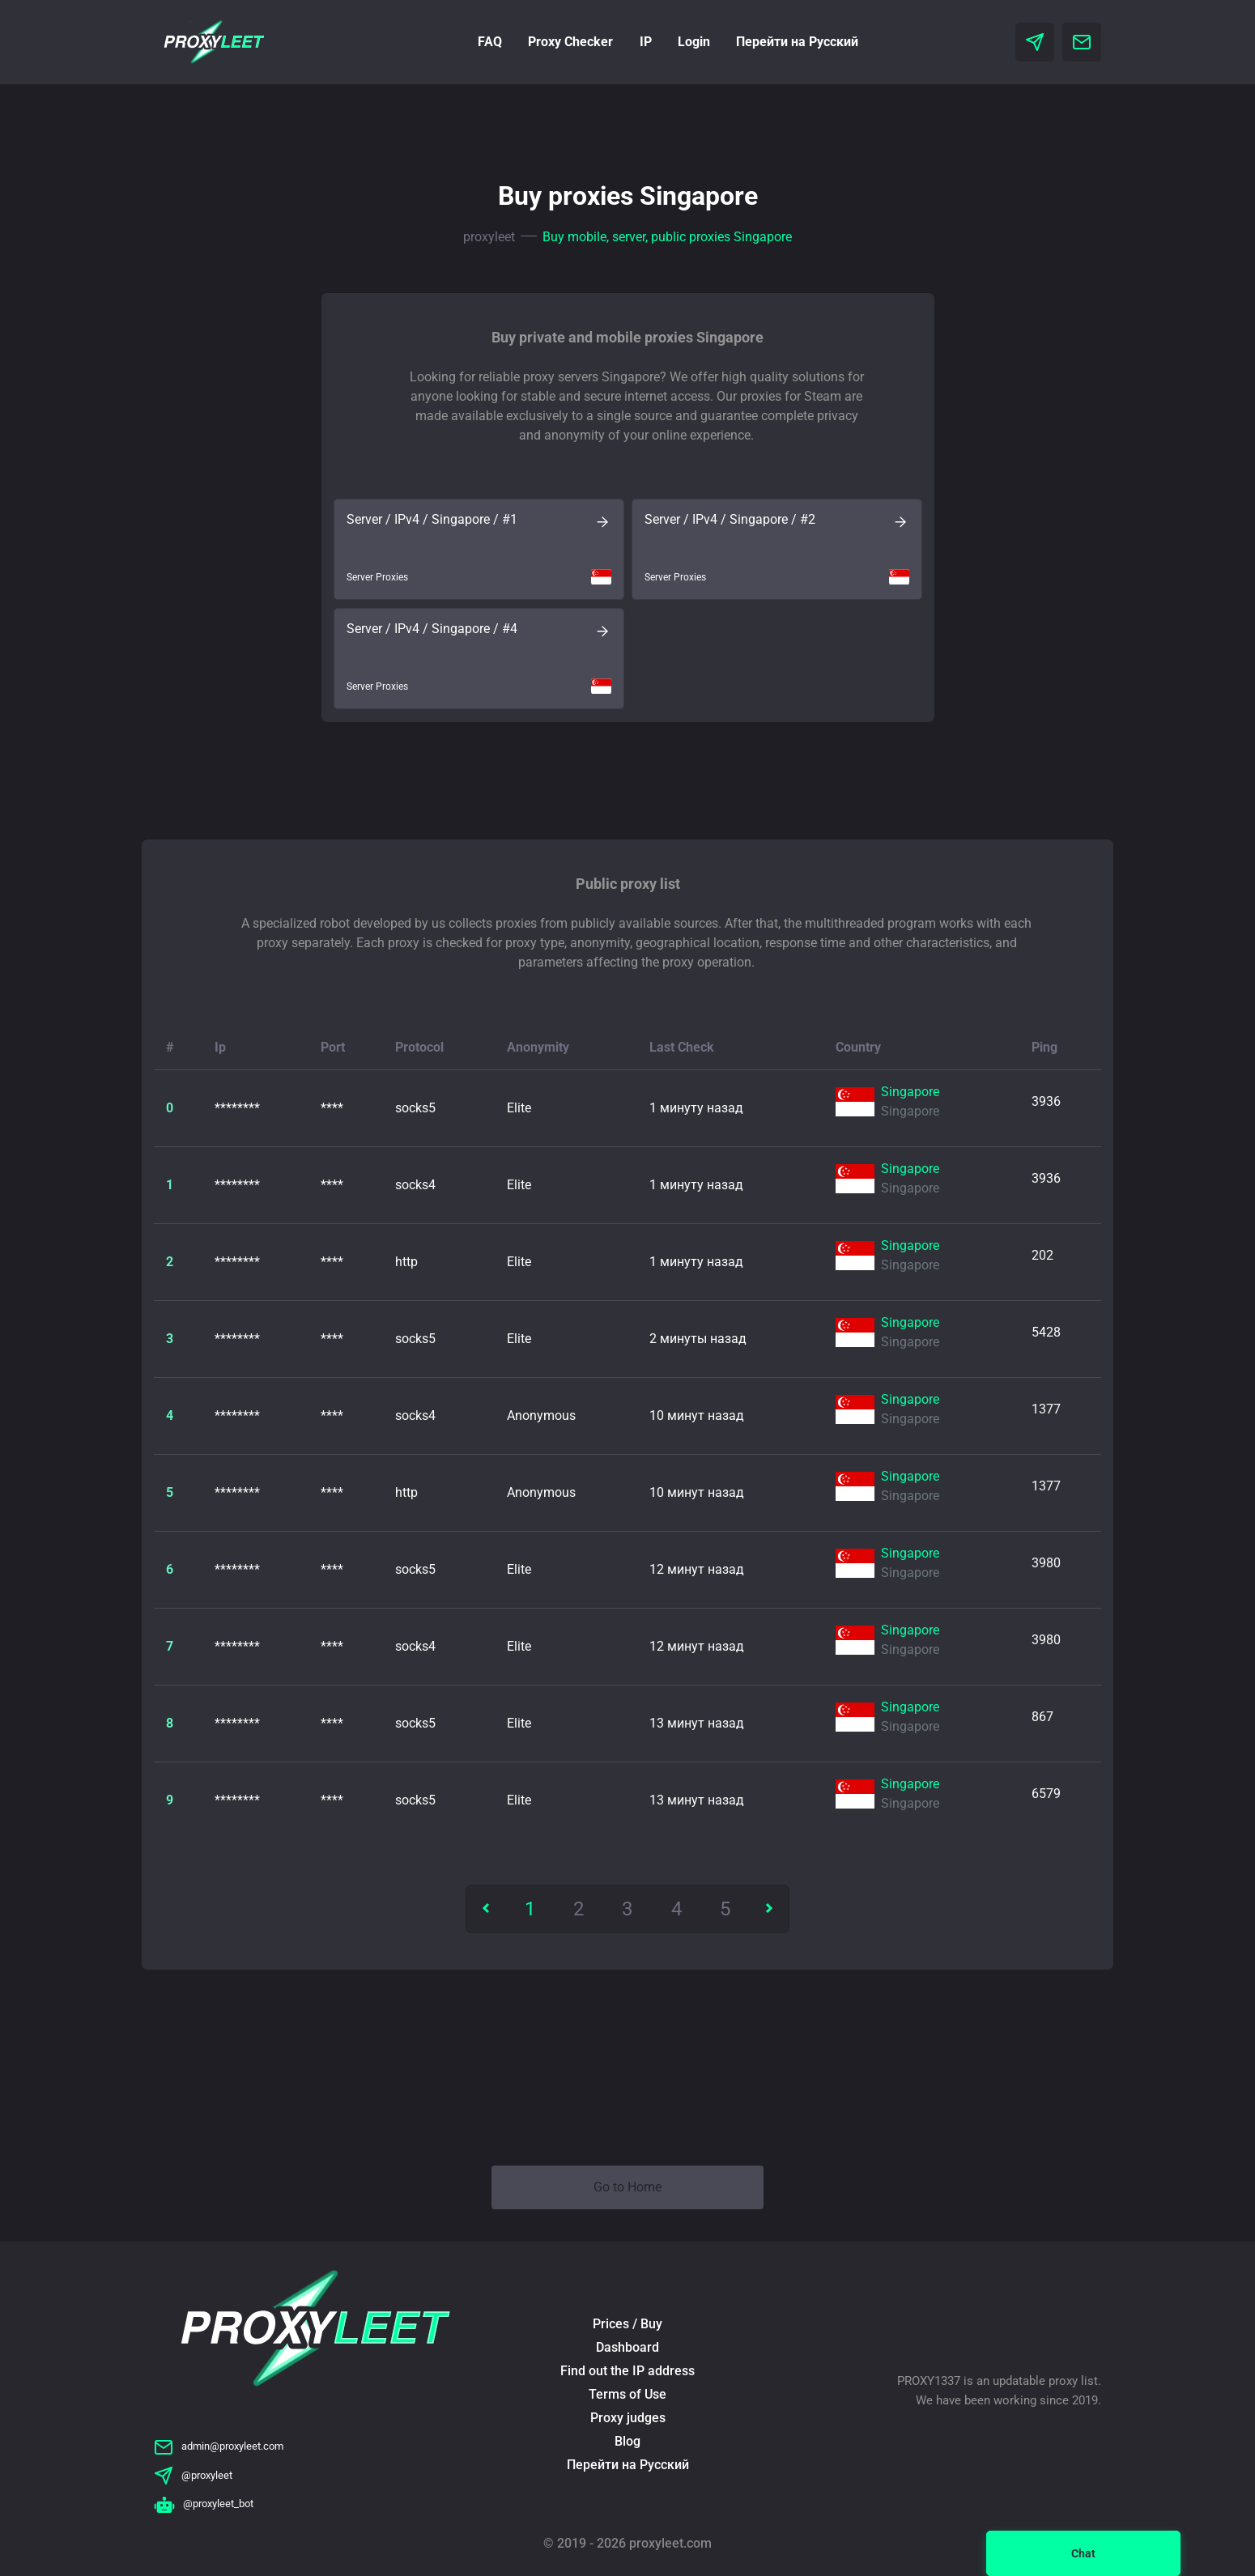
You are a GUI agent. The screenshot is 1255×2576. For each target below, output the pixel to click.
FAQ (490, 41)
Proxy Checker (570, 41)
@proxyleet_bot (203, 2503)
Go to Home (627, 2187)
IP (646, 41)
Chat (1083, 2553)
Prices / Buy (627, 2324)
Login (694, 41)
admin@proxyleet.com (218, 2446)
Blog (627, 2441)
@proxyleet (193, 2475)
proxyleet (489, 236)
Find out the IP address (627, 2370)
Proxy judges (628, 2417)
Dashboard (627, 2347)
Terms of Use (627, 2394)
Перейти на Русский (797, 41)
